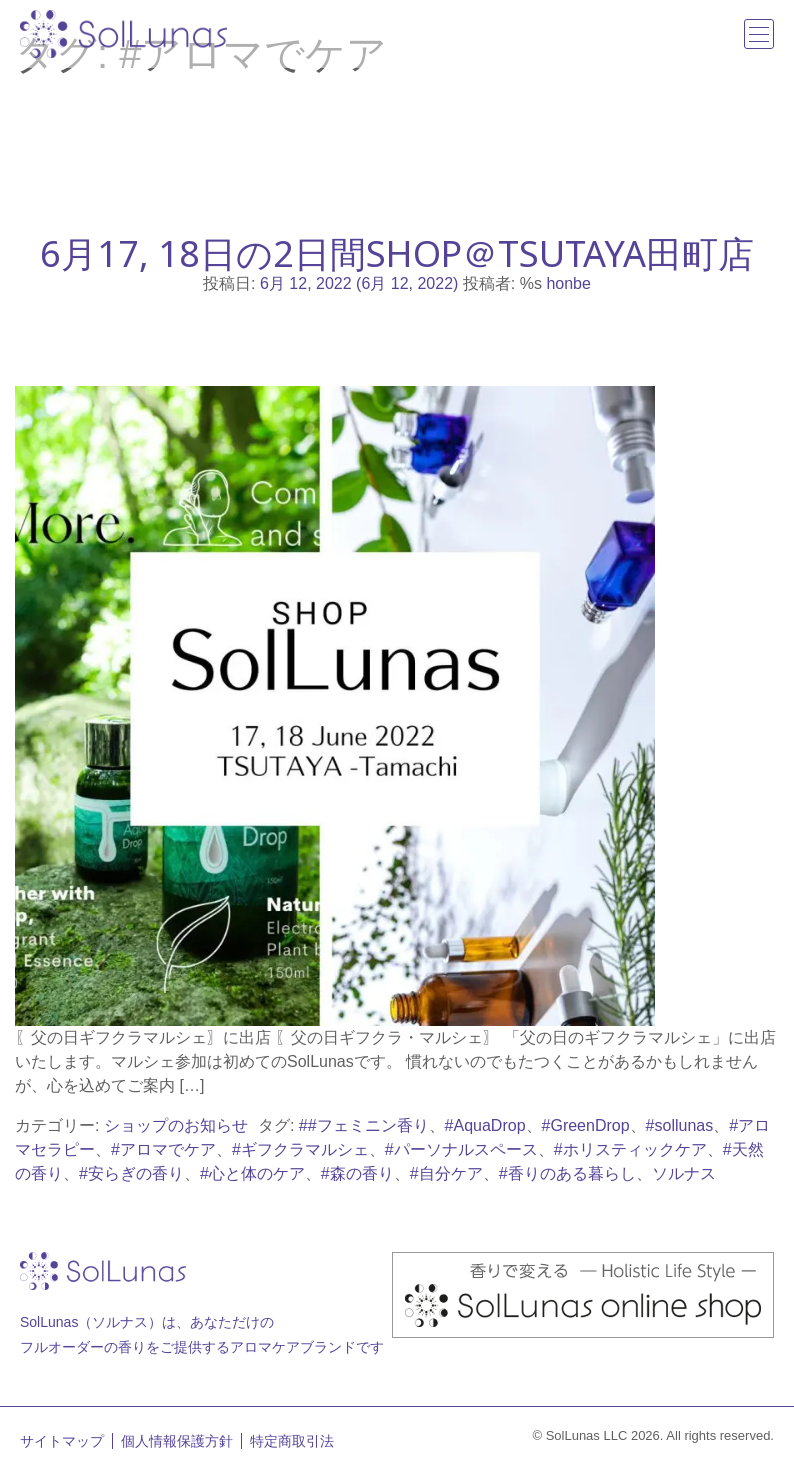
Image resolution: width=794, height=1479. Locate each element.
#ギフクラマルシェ (300, 1149)
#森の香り (357, 1173)
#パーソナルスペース (461, 1149)
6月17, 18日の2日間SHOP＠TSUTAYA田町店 (397, 253)
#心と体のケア (252, 1173)
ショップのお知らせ (176, 1125)
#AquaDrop (485, 1125)
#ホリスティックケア (630, 1149)
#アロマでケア (163, 1149)
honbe (568, 283)
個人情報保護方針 (177, 1441)
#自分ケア (446, 1173)
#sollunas (680, 1125)
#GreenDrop (586, 1125)
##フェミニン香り (364, 1125)
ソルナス (684, 1173)
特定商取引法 (292, 1441)
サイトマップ (62, 1441)
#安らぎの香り (131, 1173)
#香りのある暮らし (567, 1173)
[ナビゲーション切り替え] (759, 34)
